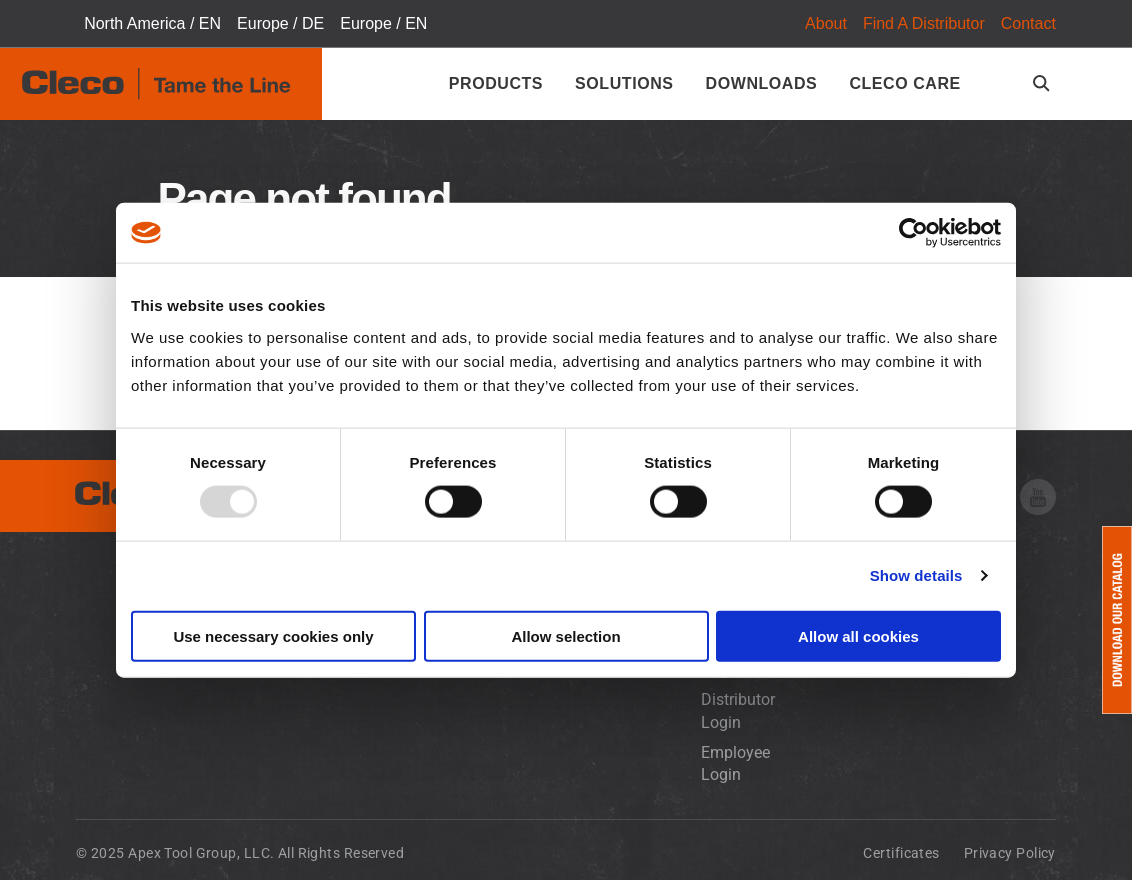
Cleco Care (904, 83)
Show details (916, 575)
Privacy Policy (1010, 853)
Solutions (624, 83)
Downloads (762, 83)
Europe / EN (383, 23)
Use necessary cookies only (273, 635)
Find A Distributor (924, 23)
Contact (1028, 23)
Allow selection (565, 635)
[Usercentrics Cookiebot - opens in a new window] (913, 233)
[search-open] (1044, 83)
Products (496, 83)
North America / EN (152, 23)
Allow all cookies (858, 635)
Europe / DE (280, 23)
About (826, 23)
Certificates (901, 853)
